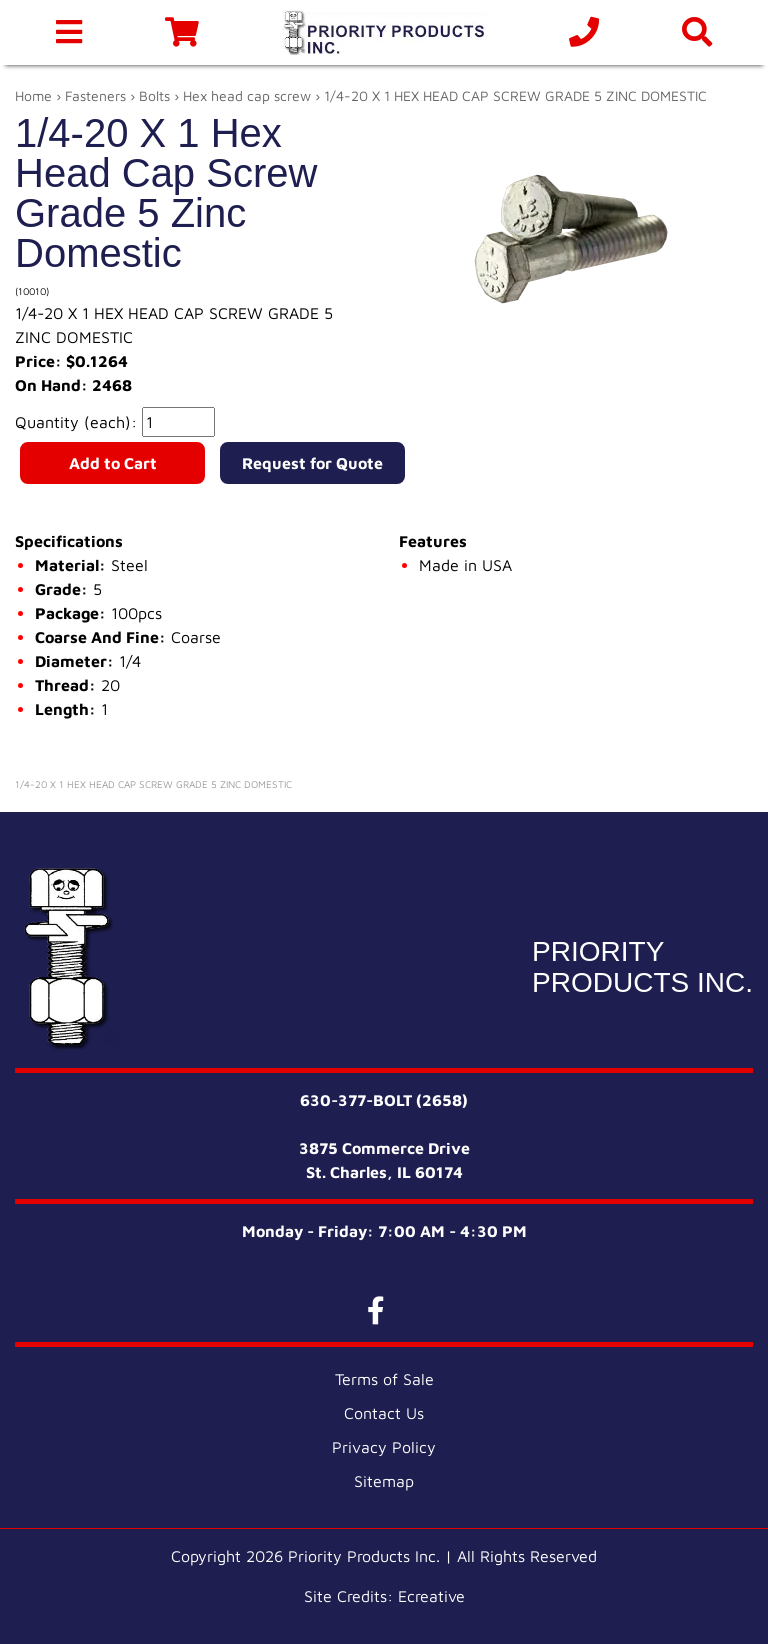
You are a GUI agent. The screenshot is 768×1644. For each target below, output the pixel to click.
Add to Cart (113, 463)
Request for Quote (312, 463)
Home (33, 95)
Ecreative (431, 1596)
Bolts (154, 95)
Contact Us (384, 1413)
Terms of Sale (384, 1379)
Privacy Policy (384, 1447)
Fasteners (95, 95)
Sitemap (384, 1481)
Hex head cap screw (247, 95)
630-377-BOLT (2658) (384, 1100)
